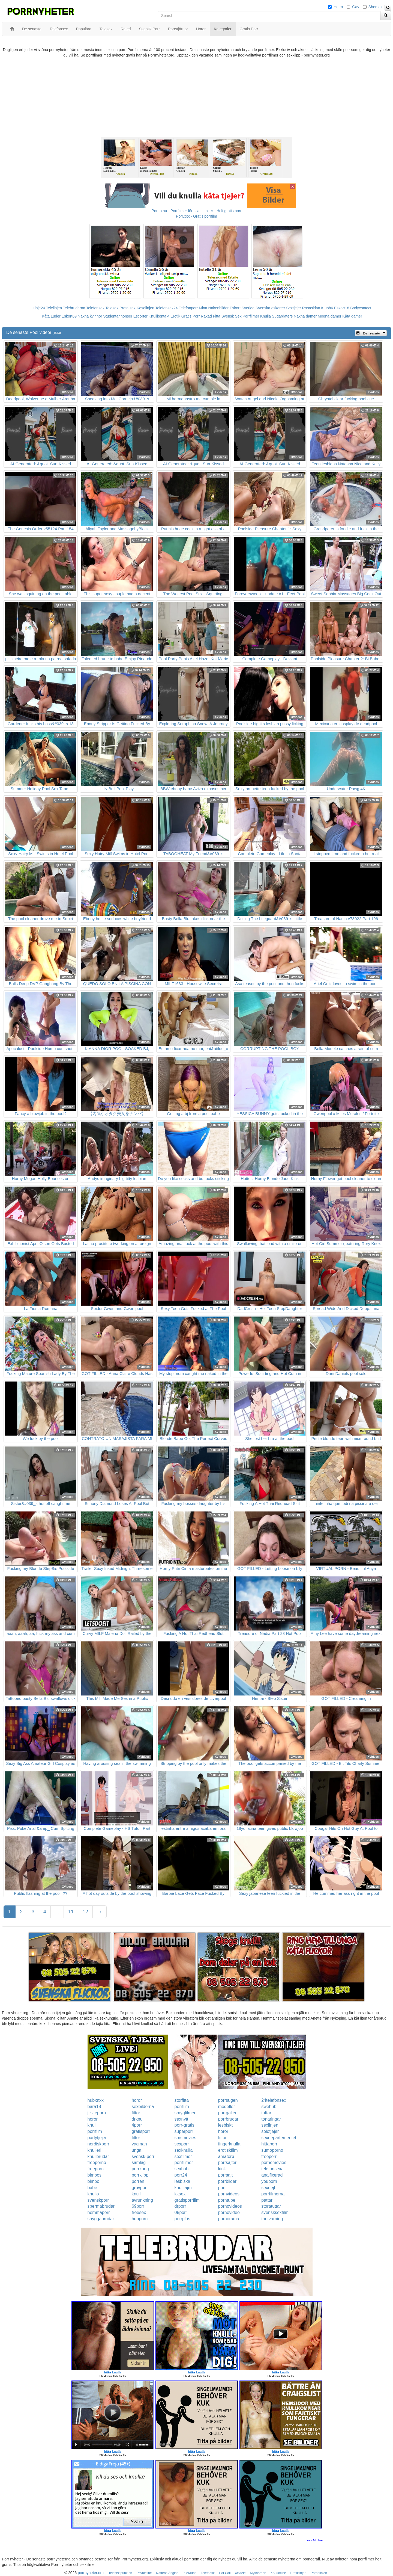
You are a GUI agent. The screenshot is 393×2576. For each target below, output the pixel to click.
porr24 (181, 2175)
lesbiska (182, 2181)
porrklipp (140, 2175)
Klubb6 (327, 308)
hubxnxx (96, 2100)
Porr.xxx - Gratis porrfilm (196, 216)
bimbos (95, 2175)
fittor (136, 2112)
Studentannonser (117, 316)
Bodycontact (360, 308)
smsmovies (185, 2137)
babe (92, 2187)
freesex (139, 2212)
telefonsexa (272, 2168)
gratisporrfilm (187, 2200)
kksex (180, 2194)
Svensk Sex (231, 316)
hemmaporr (99, 2212)
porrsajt (225, 2175)
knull (92, 2125)
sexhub (182, 2168)
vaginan (139, 2144)
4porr (137, 2125)
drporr (180, 2206)
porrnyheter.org (91, 2573)
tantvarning (272, 2218)
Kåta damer (352, 316)
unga (137, 2150)
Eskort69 (69, 316)
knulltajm (183, 2187)
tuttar (266, 2112)
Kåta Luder (51, 316)
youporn (269, 2181)
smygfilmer (185, 2112)
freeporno (97, 2162)
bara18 (94, 2106)
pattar (266, 2200)
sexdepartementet (278, 2137)
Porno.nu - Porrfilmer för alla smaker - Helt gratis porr (197, 211)
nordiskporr (98, 2144)
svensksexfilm (275, 2212)
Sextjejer (293, 308)
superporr (184, 2131)
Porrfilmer (251, 316)
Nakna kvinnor (90, 316)
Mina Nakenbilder (214, 308)
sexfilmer (183, 2156)
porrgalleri (228, 2112)
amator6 (226, 2156)
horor (137, 2100)
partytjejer (97, 2137)
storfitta (182, 2100)
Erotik (175, 316)
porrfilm (182, 2106)
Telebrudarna (74, 308)
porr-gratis (184, 2125)
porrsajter (227, 2162)
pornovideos (230, 2206)
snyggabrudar (101, 2218)
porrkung (140, 2168)
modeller (226, 2106)
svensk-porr (143, 2156)
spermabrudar (101, 2206)
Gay (355, 7)
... (57, 1911)
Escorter (140, 316)
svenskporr (98, 2200)
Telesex (112, 308)
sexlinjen (269, 2125)
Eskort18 (341, 308)
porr (222, 2187)
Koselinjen (145, 308)
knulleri (94, 2150)
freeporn (96, 2168)
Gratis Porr (190, 316)
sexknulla (184, 2150)
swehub (268, 2106)
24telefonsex (273, 2100)
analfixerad (272, 2175)
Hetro (338, 7)
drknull (138, 2119)
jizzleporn (97, 2112)
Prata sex (127, 308)
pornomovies (273, 2162)
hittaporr (269, 2144)
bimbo (94, 2181)
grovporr (140, 2187)
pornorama (228, 2218)
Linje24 (39, 308)
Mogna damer (329, 316)
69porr (138, 2206)
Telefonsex (95, 308)
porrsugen (228, 2100)
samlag (139, 2162)
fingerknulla (229, 2144)
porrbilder (227, 2181)
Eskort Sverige (242, 308)
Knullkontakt (159, 316)
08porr (181, 2212)
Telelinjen (54, 308)
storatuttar (271, 2206)
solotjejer (270, 2131)
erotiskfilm (228, 2150)
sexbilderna (143, 2106)
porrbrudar (228, 2119)
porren (138, 2181)
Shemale (375, 7)
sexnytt (181, 2119)
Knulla (265, 316)
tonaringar (271, 2119)
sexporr (182, 2144)
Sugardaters (282, 316)
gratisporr (141, 2131)
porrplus (182, 2218)
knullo (93, 2194)
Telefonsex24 (166, 308)
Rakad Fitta (210, 316)
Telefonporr (188, 308)
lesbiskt (225, 2125)
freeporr (269, 2156)
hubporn (140, 2218)
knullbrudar (98, 2156)
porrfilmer (184, 2162)
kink (222, 2168)
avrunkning (142, 2200)
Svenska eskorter (270, 308)
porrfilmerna (272, 2194)
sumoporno (272, 2150)
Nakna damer (305, 316)
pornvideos (228, 2194)
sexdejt (268, 2187)
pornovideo (229, 2212)
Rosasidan (311, 308)
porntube (226, 2200)
